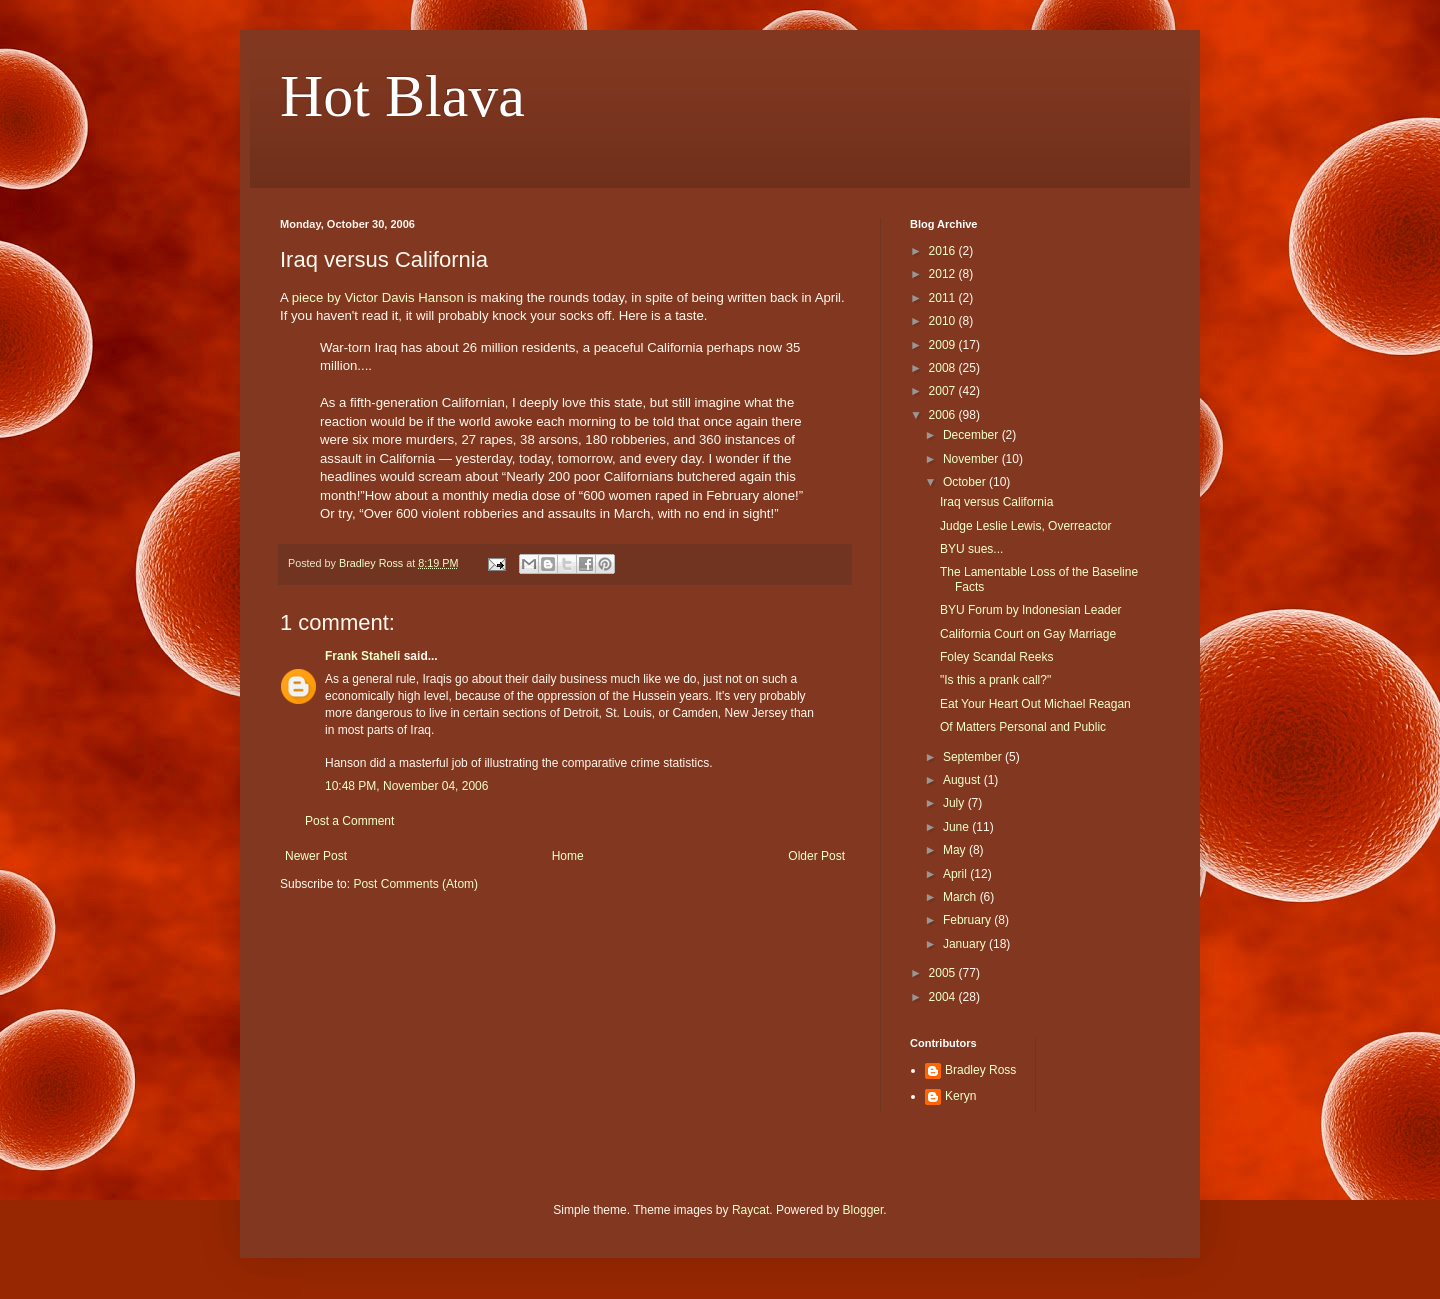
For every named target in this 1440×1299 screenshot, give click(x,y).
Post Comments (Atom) (415, 884)
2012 (944, 274)
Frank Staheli (362, 656)
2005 (944, 973)
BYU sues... (971, 549)
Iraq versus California (996, 502)
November (972, 459)
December (972, 435)
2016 (944, 251)
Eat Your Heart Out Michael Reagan (1035, 704)
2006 (944, 415)
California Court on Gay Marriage (1028, 634)
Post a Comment (349, 821)
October (966, 482)
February (968, 920)
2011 (944, 298)
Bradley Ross (980, 1070)
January (966, 944)
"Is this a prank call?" (995, 680)
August (963, 780)
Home (568, 856)
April (956, 874)
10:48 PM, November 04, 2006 (406, 786)
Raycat (750, 1210)
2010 (944, 321)
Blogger (863, 1210)
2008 (944, 368)
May (956, 850)
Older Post (816, 856)
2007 (944, 391)
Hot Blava (402, 96)
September (974, 757)
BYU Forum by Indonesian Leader (1030, 610)
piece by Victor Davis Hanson (378, 297)
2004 (944, 997)
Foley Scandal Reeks (996, 657)
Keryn (960, 1096)
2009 (944, 345)
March (961, 897)
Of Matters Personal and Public (1023, 727)
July (955, 803)
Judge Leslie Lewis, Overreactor (1025, 526)
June (957, 827)
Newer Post (316, 856)
